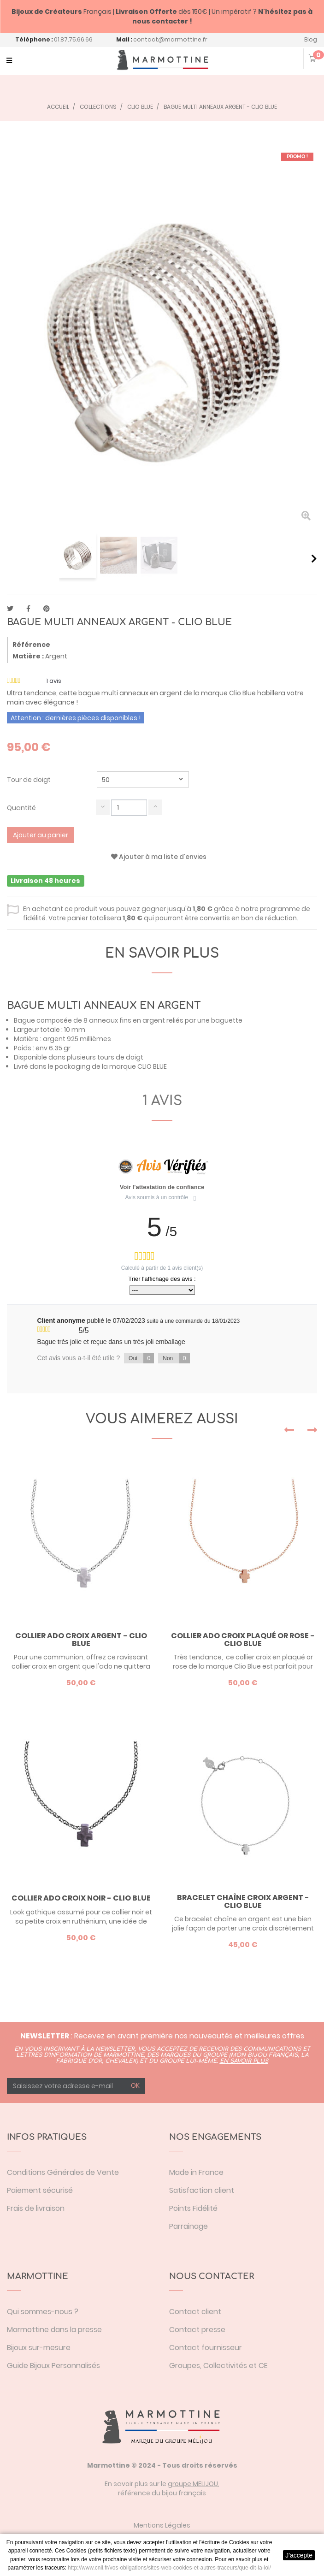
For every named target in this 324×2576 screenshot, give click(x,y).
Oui (141, 1358)
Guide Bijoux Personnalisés (53, 2365)
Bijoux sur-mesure (39, 2347)
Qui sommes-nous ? (42, 2311)
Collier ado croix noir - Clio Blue (81, 1898)
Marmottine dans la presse (54, 2329)
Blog (310, 39)
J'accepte (298, 2555)
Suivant (314, 558)
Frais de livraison (36, 2208)
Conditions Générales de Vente (63, 2172)
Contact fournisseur (205, 2347)
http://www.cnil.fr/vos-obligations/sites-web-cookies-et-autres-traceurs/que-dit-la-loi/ (169, 2567)
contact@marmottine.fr (170, 39)
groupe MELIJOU (193, 2483)
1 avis (162, 1101)
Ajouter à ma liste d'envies (158, 856)
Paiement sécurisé (40, 2190)
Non (176, 1358)
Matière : (28, 656)
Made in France (196, 2172)
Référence (31, 644)
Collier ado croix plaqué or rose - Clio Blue (243, 1640)
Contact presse (197, 2329)
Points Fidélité (193, 2208)
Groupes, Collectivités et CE (218, 2365)
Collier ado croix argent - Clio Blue (81, 1640)
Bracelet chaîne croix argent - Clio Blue (243, 1902)
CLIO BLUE (152, 1066)
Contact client (195, 2311)
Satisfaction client (201, 2190)
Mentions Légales (162, 2525)
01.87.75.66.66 (73, 39)
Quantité (21, 807)
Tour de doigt (29, 779)
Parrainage (188, 2226)
